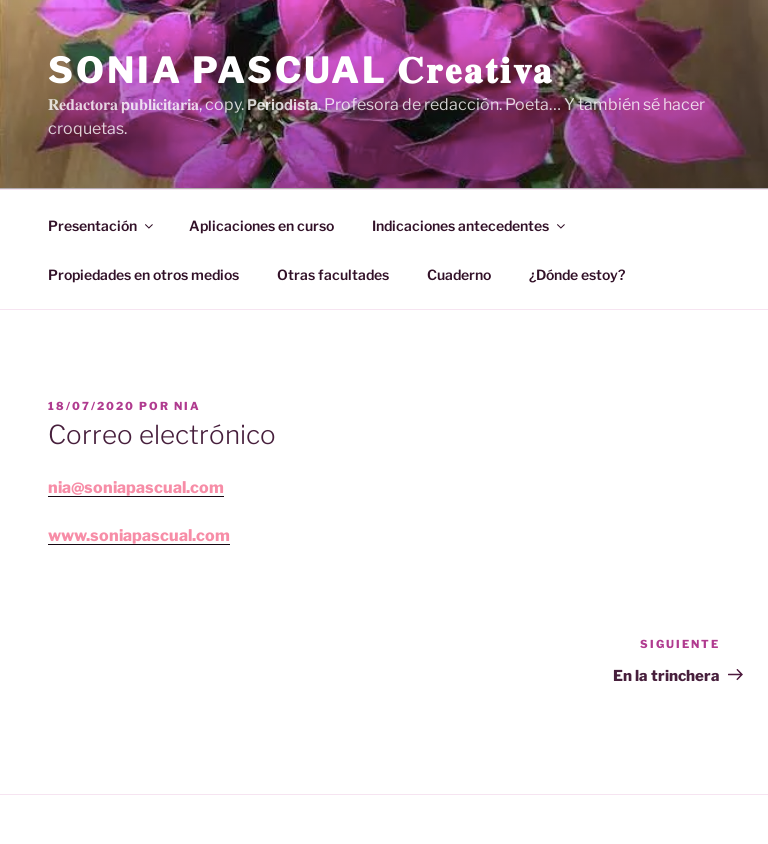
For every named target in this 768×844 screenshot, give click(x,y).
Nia (187, 406)
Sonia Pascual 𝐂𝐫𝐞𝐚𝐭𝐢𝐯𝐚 (301, 70)
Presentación (102, 225)
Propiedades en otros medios (143, 274)
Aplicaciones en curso (261, 225)
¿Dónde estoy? (577, 274)
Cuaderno (459, 274)
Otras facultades (333, 274)
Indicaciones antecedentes (470, 225)
